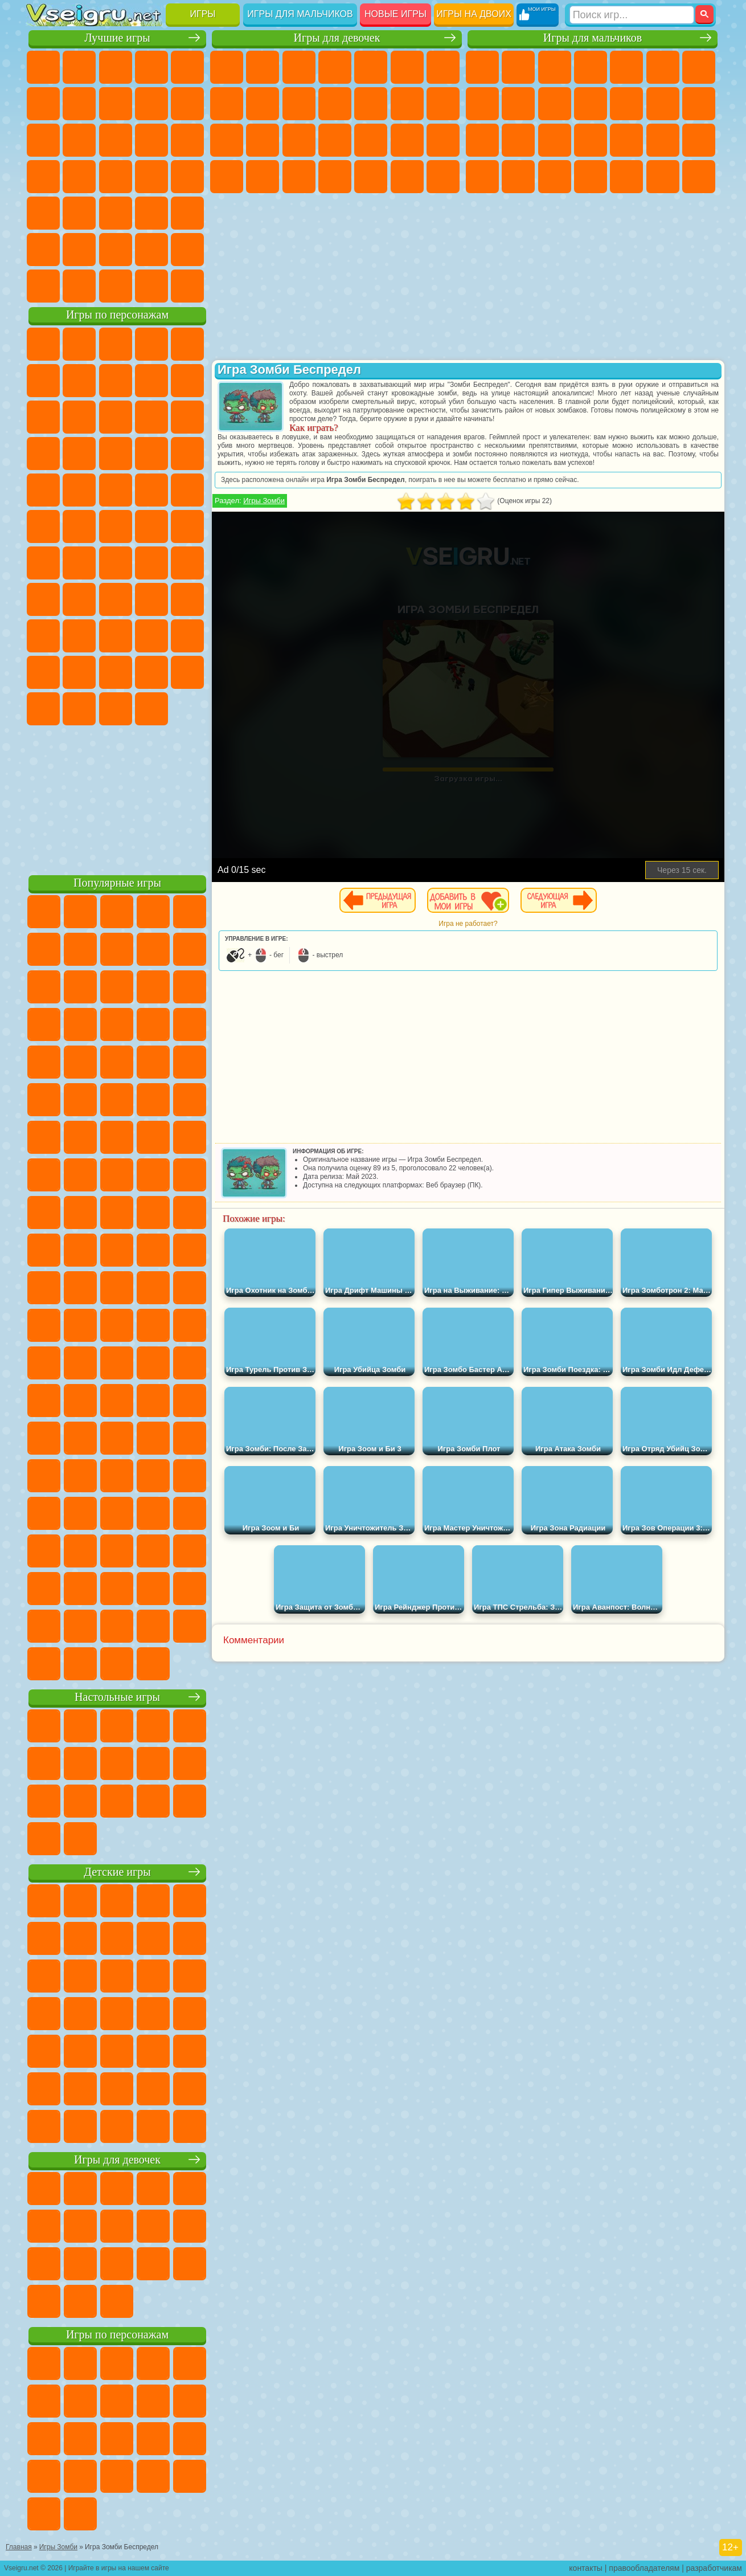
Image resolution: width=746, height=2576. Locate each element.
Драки (662, 103)
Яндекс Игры (79, 103)
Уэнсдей (151, 672)
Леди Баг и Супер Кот (187, 380)
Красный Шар (115, 380)
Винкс (443, 176)
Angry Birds (151, 417)
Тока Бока (187, 635)
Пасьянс (43, 176)
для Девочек (79, 67)
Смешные (43, 140)
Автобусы (590, 176)
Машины (482, 103)
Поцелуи (443, 103)
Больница (334, 140)
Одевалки (370, 103)
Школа (151, 249)
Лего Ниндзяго (187, 344)
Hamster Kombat (115, 708)
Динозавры (151, 176)
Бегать (662, 176)
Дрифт (554, 176)
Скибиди (43, 708)
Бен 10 (518, 176)
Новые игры (395, 14)
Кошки (334, 103)
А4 (79, 599)
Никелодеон (79, 249)
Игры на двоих (473, 14)
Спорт (187, 103)
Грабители (662, 140)
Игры (203, 14)
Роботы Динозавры (590, 140)
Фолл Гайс (79, 562)
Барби (334, 67)
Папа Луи (226, 140)
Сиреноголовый (115, 562)
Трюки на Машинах (115, 213)
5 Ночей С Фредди (43, 380)
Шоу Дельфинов (43, 453)
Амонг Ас (151, 562)
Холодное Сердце (298, 103)
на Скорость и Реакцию (79, 213)
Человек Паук (151, 490)
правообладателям (644, 2568)
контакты (585, 2568)
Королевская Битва (662, 67)
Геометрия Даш (151, 103)
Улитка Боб (79, 380)
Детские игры (117, 1872)
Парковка (482, 67)
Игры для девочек (337, 38)
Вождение (43, 286)
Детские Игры (151, 67)
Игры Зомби (264, 500)
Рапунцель (298, 140)
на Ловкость (43, 103)
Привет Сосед (115, 635)
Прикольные (187, 176)
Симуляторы (115, 67)
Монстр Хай (407, 67)
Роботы (518, 140)
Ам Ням (187, 417)
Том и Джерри (151, 526)
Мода (262, 176)
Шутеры (626, 176)
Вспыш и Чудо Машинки (151, 453)
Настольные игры (117, 1697)
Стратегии (554, 67)
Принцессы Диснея (226, 176)
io (79, 140)
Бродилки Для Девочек (443, 67)
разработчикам (714, 2568)
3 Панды (79, 453)
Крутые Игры (115, 249)
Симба (79, 672)
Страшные (115, 140)
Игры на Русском (79, 176)
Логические (151, 140)
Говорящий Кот (151, 344)
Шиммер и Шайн (79, 526)
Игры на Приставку (187, 286)
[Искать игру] (632, 15)
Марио (115, 490)
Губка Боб (79, 344)
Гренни (151, 599)
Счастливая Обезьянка (115, 526)
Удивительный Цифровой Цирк (151, 708)
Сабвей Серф (115, 417)
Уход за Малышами (298, 176)
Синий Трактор (43, 562)
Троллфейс (151, 380)
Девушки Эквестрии (262, 67)
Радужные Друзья (151, 635)
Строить (151, 286)
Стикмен (590, 103)
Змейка (151, 213)
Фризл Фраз (187, 490)
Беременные (262, 140)
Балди (115, 599)
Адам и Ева (43, 526)
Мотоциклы (554, 103)
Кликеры (187, 140)
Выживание (626, 140)
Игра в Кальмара (43, 599)
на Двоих (187, 67)
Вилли (43, 344)
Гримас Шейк (79, 708)
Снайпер (482, 140)
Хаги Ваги (187, 599)
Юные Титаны (187, 526)
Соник (187, 453)
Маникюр (370, 140)
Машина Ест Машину (698, 140)
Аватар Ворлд (43, 672)
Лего (79, 417)
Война (115, 286)
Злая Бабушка (43, 417)
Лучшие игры (117, 38)
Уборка (370, 176)
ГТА (482, 176)
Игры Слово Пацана (115, 672)
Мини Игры (43, 213)
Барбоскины (43, 490)
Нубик (79, 635)
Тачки (115, 453)
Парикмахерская (407, 103)
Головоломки (187, 213)
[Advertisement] (117, 798)
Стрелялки (698, 176)
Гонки (698, 103)
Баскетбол (187, 249)
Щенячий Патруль (115, 344)
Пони (226, 67)
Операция (407, 140)
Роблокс (43, 635)
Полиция (554, 140)
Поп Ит (115, 103)
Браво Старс (187, 562)
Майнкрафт (698, 67)
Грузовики (626, 103)
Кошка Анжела (262, 103)
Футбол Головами (79, 286)
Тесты (370, 67)
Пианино (407, 176)
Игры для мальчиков (299, 14)
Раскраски (226, 103)
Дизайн (334, 176)
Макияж (443, 140)
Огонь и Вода (298, 67)
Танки (590, 67)
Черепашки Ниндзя (518, 103)
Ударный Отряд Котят (79, 490)
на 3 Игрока (43, 249)
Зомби (626, 67)
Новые (43, 67)
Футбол (518, 67)
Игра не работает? (467, 924)
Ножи (115, 176)
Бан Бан (187, 672)
